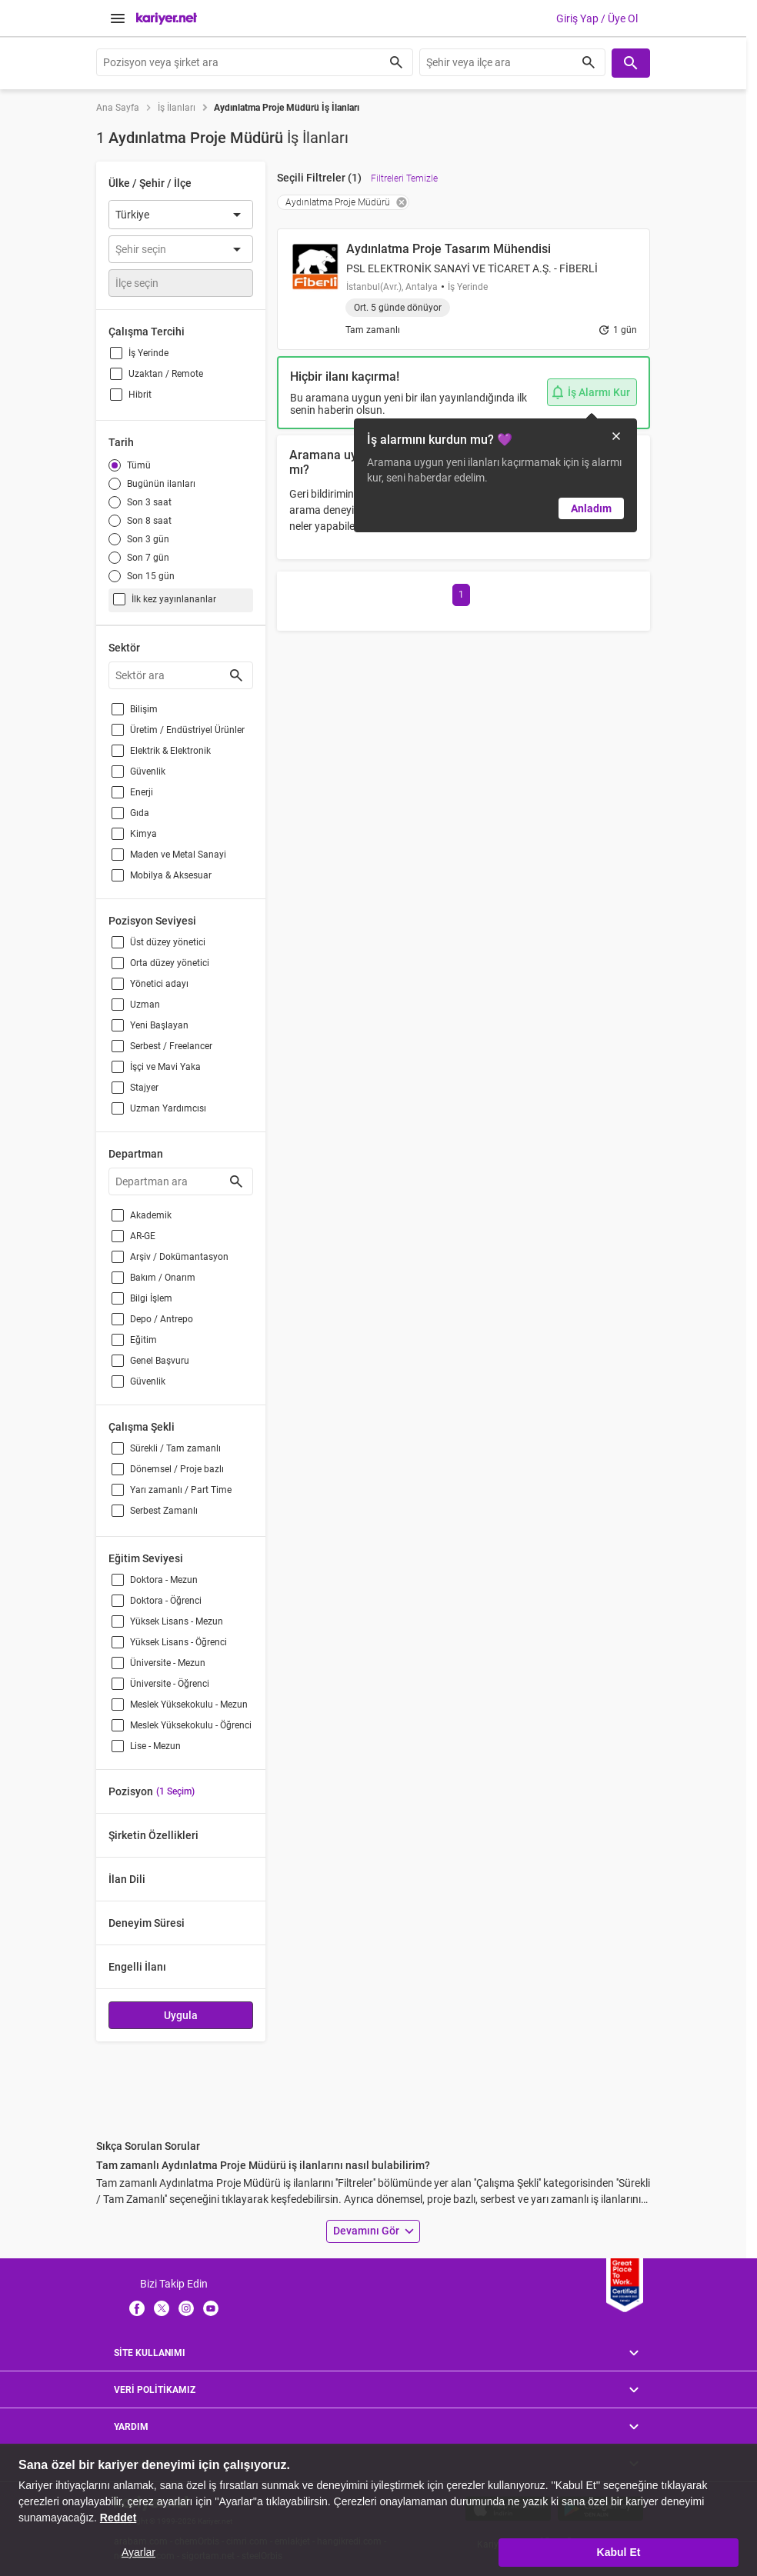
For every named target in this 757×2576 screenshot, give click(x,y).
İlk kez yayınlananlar (174, 599)
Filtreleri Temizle (404, 178)
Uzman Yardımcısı (168, 1108)
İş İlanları (176, 107)
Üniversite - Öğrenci (169, 1683)
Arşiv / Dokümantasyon (179, 1256)
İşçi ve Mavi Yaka (165, 1066)
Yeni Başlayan (159, 1025)
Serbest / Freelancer (171, 1046)
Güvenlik (147, 771)
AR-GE (142, 1236)
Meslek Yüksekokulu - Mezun (189, 1704)
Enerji (141, 792)
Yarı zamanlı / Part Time (181, 1490)
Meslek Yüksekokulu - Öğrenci (191, 1725)
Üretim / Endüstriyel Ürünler (187, 730)
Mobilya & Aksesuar (171, 875)
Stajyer (144, 1087)
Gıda (139, 813)
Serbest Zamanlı (164, 1510)
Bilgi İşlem (151, 1298)
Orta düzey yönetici (169, 963)
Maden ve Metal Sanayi (178, 854)
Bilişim (144, 709)
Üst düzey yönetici (167, 942)
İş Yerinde (148, 353)
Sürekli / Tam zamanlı (175, 1448)
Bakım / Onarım (162, 1277)
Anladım (591, 508)
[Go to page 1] (461, 595)
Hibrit (140, 394)
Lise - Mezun (155, 1746)
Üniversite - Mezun (167, 1663)
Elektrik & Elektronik (170, 750)
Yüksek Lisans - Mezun (176, 1621)
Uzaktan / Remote (165, 373)
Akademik (151, 1215)
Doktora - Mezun (164, 1580)
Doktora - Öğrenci (166, 1600)
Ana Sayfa (117, 107)
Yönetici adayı (159, 983)
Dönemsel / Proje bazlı (177, 1469)
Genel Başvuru (159, 1360)
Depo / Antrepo (161, 1319)
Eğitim (143, 1340)
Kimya (143, 833)
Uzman (145, 1004)
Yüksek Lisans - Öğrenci (178, 1642)
